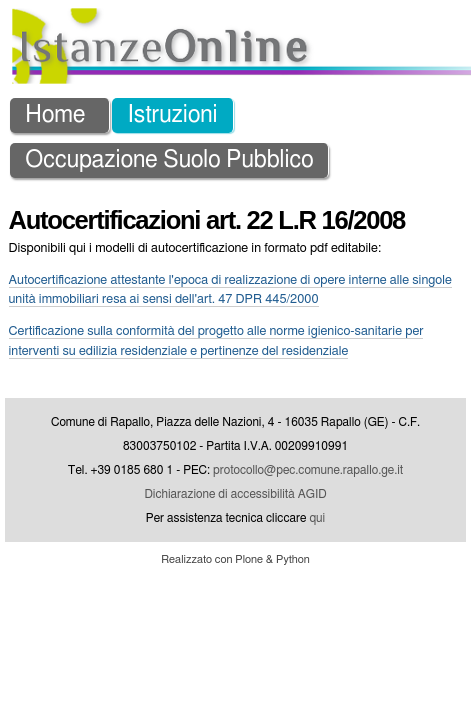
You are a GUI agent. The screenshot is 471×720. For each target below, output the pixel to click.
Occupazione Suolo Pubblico (169, 62)
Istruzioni (173, 17)
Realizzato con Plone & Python (235, 461)
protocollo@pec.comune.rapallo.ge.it (308, 372)
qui (317, 420)
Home (55, 17)
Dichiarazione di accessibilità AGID (235, 396)
